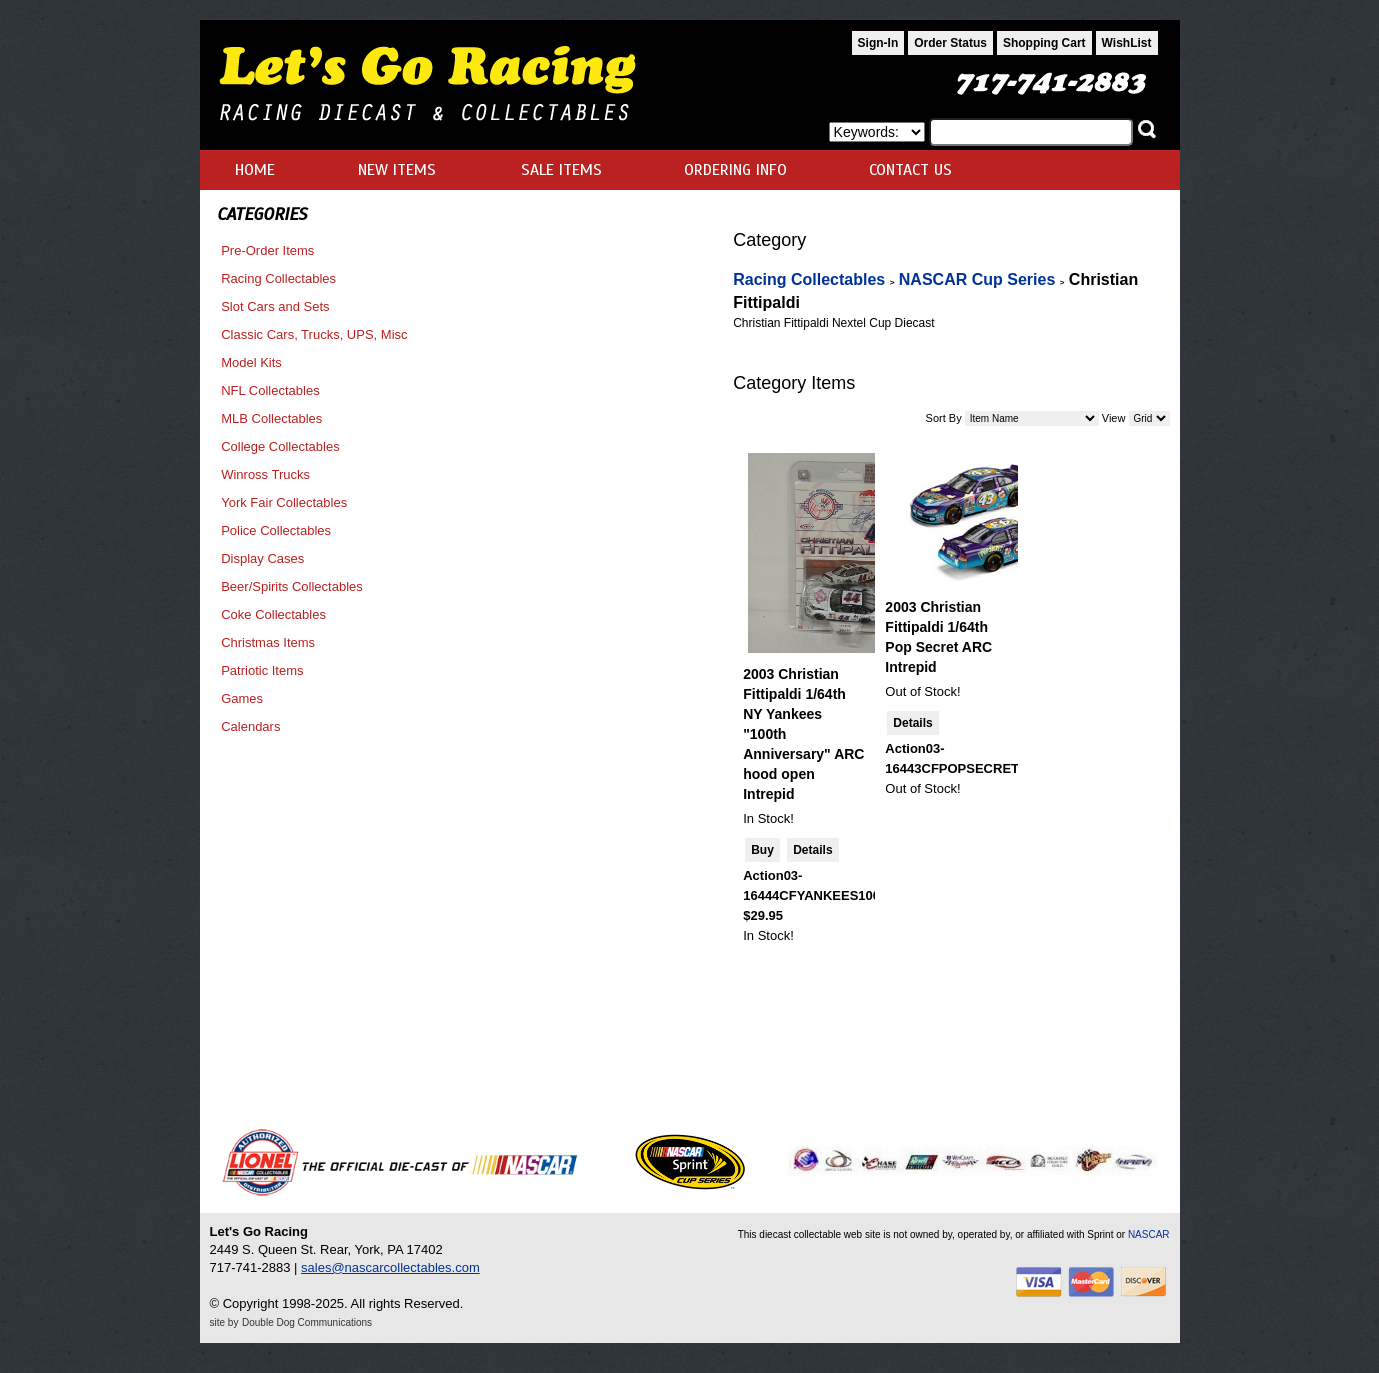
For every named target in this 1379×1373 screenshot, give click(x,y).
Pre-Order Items (267, 250)
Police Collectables (276, 530)
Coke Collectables (273, 614)
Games (242, 698)
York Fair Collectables (284, 502)
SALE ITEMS (561, 170)
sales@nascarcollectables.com (390, 1267)
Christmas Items (268, 642)
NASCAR (1149, 1234)
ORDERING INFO (735, 170)
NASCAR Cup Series (977, 279)
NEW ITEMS (397, 170)
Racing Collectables (278, 278)
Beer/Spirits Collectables (292, 586)
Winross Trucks (265, 474)
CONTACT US (910, 170)
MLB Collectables (271, 418)
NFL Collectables (270, 390)
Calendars (250, 726)
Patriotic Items (262, 670)
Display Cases (262, 558)
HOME (255, 170)
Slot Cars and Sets (275, 306)
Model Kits (251, 362)
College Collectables (280, 446)
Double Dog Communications (307, 1322)
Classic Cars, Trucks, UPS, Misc (314, 334)
